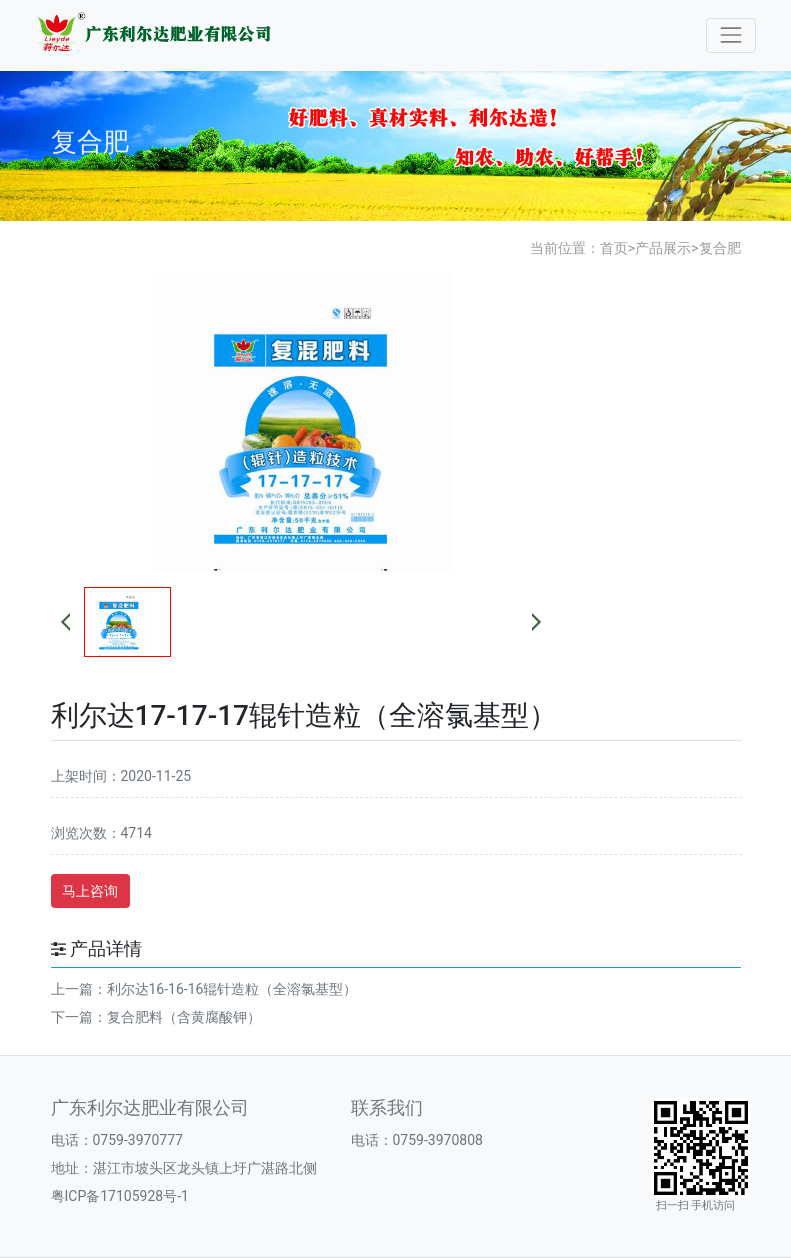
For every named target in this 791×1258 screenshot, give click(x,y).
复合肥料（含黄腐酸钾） (184, 1017)
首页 (614, 248)
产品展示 (663, 248)
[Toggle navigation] (730, 35)
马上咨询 (90, 891)
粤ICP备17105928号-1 (120, 1196)
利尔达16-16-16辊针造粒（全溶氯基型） (232, 989)
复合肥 (720, 248)
